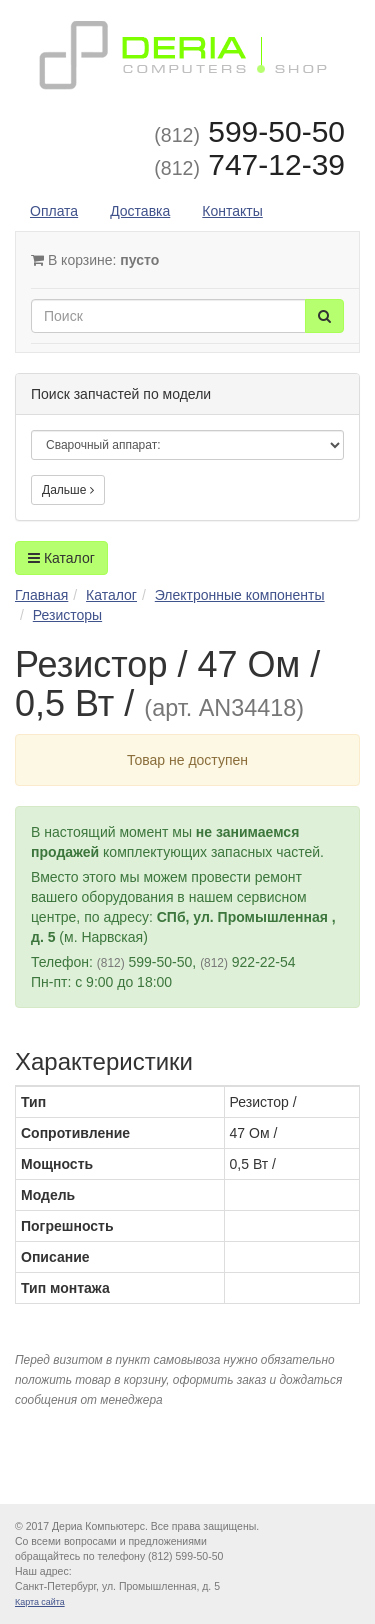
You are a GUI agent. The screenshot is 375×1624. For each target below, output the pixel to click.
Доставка (140, 211)
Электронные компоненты (240, 595)
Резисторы (67, 615)
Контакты (232, 211)
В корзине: (95, 260)
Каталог (61, 558)
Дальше (68, 490)
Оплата (54, 211)
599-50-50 (249, 131)
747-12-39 (249, 164)
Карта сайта (40, 1602)
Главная (41, 595)
